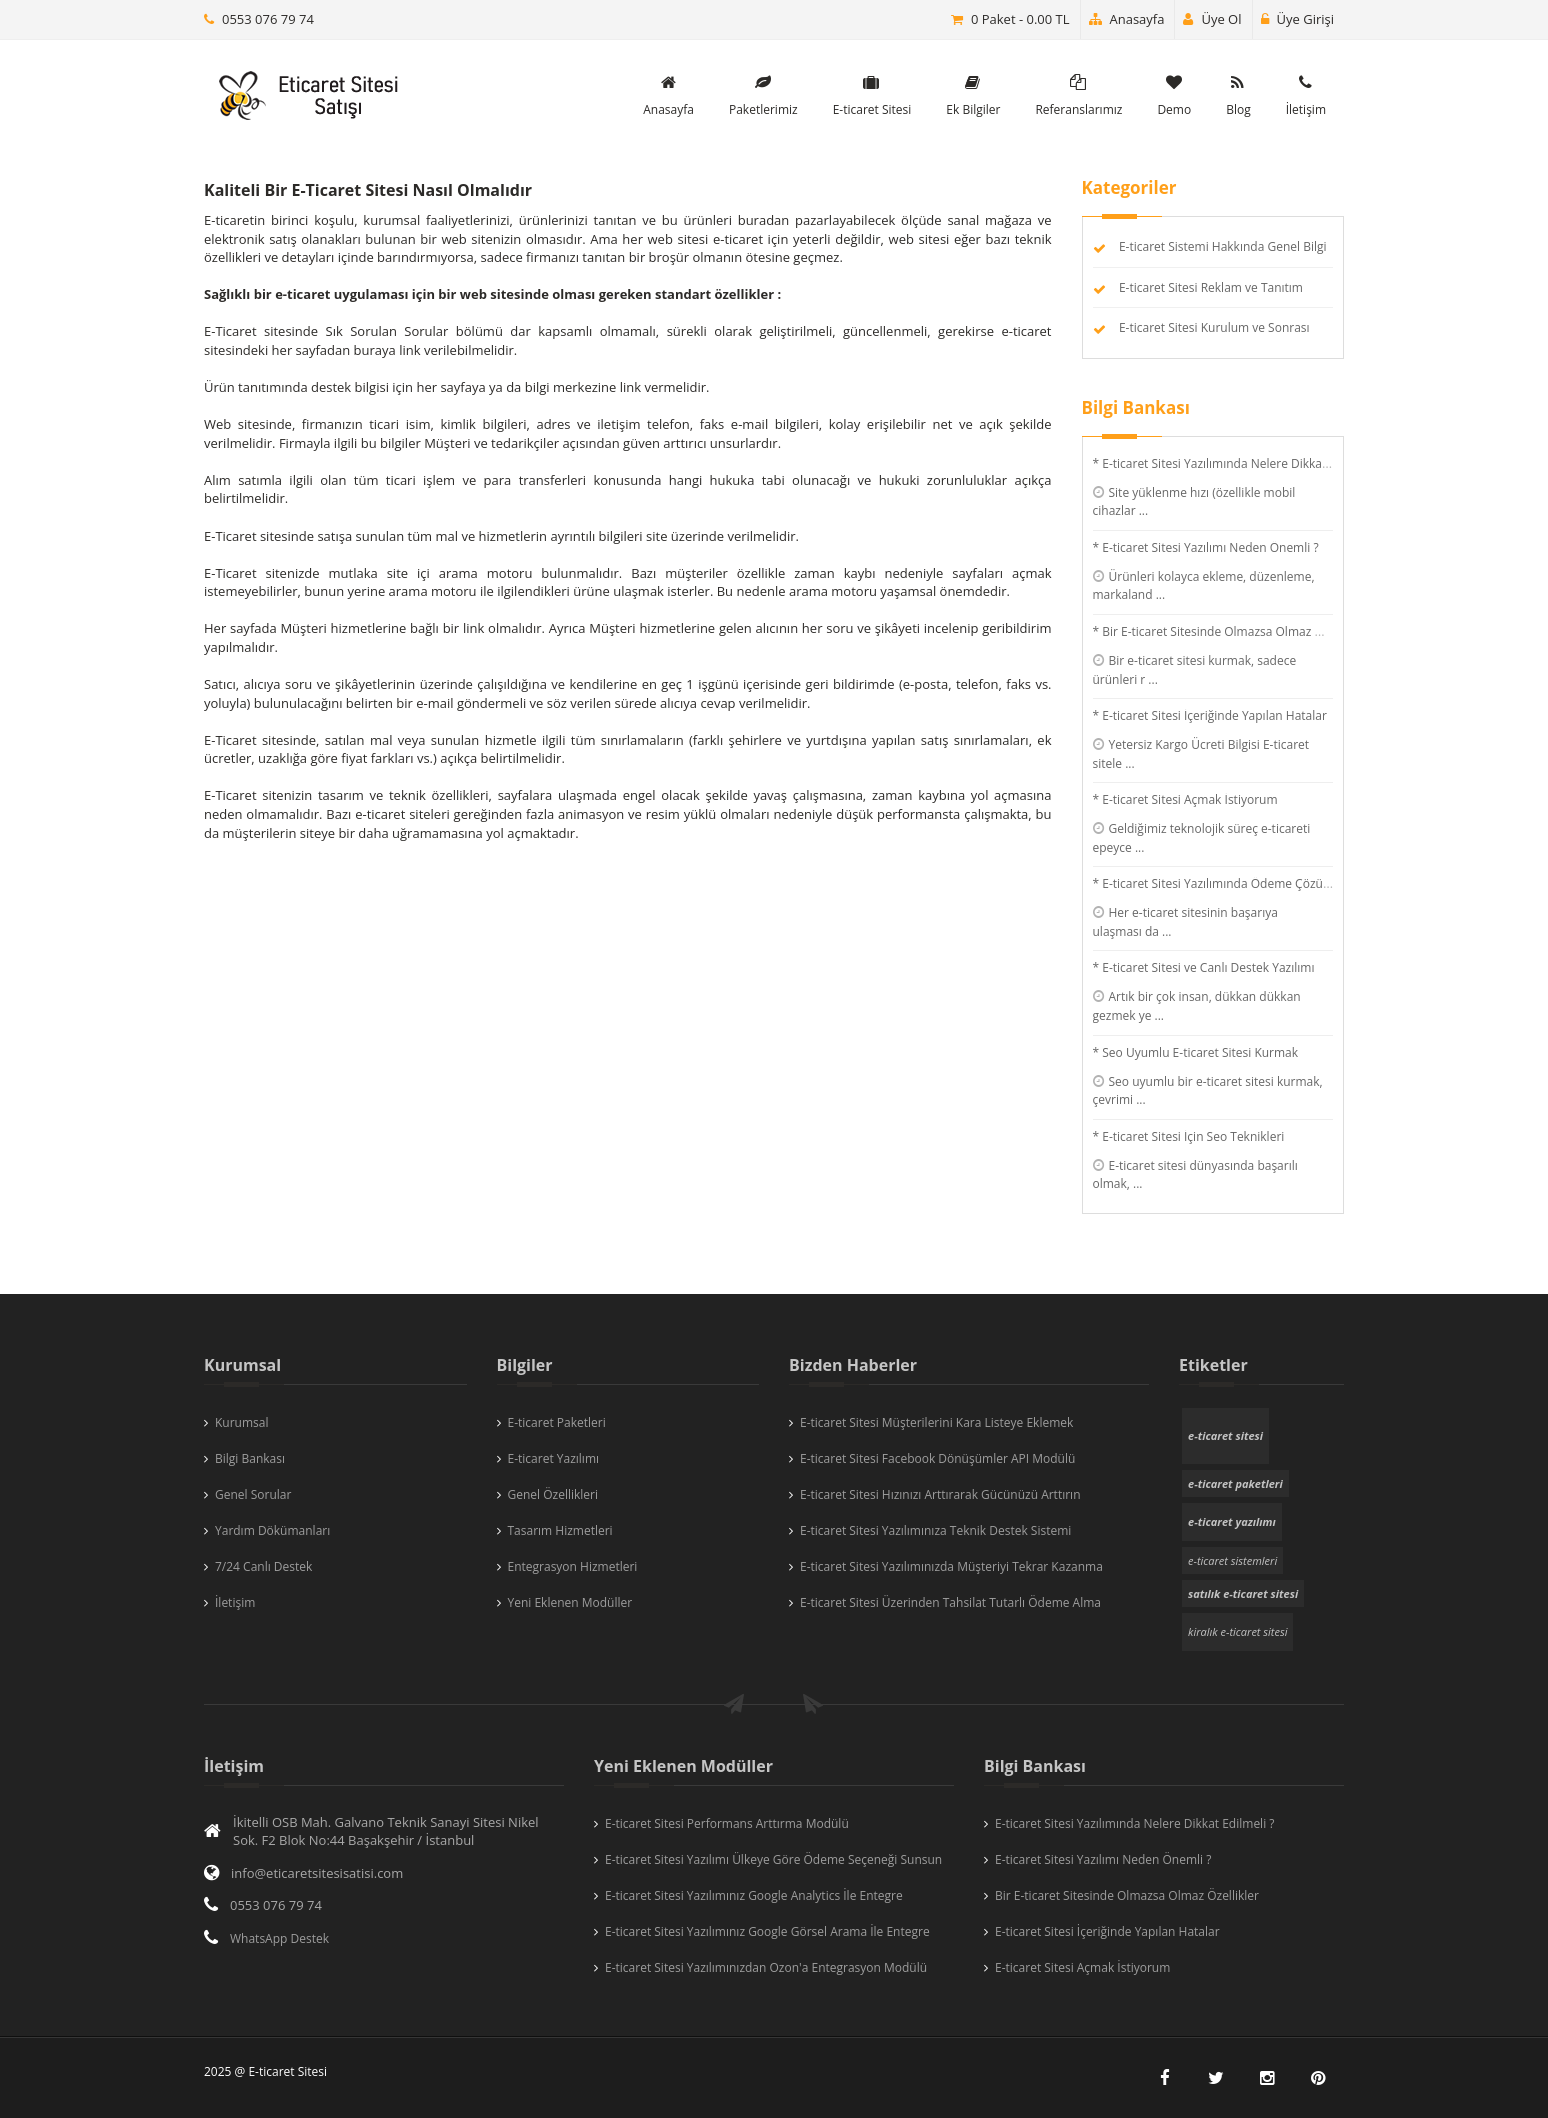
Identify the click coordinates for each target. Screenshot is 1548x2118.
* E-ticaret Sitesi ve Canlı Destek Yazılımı (1204, 967)
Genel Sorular (253, 1494)
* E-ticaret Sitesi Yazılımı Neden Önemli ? (1206, 547)
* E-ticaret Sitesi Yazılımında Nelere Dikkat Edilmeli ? (1237, 463)
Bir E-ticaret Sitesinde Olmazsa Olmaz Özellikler (1127, 1895)
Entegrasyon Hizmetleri (573, 1566)
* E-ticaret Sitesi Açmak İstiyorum (1185, 799)
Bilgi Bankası (250, 1458)
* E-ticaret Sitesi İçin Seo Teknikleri (1189, 1136)
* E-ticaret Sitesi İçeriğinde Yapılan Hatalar (1210, 715)
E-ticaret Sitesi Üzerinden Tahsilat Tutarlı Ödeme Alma (950, 1602)
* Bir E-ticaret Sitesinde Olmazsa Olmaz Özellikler (1230, 631)
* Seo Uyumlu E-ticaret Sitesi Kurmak (1196, 1052)
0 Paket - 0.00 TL (1020, 19)
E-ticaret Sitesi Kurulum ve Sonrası (1214, 327)
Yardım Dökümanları (272, 1530)
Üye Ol (1212, 19)
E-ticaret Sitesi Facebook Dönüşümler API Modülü (937, 1458)
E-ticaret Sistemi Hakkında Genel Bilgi (1223, 246)
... (1143, 510)
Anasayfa (1127, 19)
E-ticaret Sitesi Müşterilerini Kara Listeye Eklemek (936, 1422)
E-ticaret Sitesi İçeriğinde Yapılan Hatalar (1107, 1931)
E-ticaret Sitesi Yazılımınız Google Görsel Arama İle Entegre (767, 1931)
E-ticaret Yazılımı (554, 1458)
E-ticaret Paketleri (557, 1422)
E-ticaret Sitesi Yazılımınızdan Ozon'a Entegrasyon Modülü (766, 1967)
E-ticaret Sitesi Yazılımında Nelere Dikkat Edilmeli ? (1134, 1823)
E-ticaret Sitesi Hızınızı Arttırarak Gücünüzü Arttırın (940, 1494)
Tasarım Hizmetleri (560, 1530)
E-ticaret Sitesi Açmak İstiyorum (1082, 1967)
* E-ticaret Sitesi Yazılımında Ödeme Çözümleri (1222, 883)
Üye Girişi (1297, 19)
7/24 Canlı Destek (263, 1566)
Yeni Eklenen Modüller (570, 1602)
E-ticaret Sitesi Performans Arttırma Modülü (727, 1823)
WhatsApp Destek (279, 1938)
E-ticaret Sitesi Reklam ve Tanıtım (1211, 287)
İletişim (235, 1602)
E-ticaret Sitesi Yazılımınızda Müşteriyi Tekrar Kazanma (951, 1566)
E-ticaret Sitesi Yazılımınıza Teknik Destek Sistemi (935, 1530)
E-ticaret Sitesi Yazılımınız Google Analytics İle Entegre (754, 1895)
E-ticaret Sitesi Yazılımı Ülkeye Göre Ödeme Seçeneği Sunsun (773, 1859)
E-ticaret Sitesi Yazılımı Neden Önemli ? (1103, 1859)
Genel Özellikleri (553, 1494)
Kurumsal (242, 1422)
